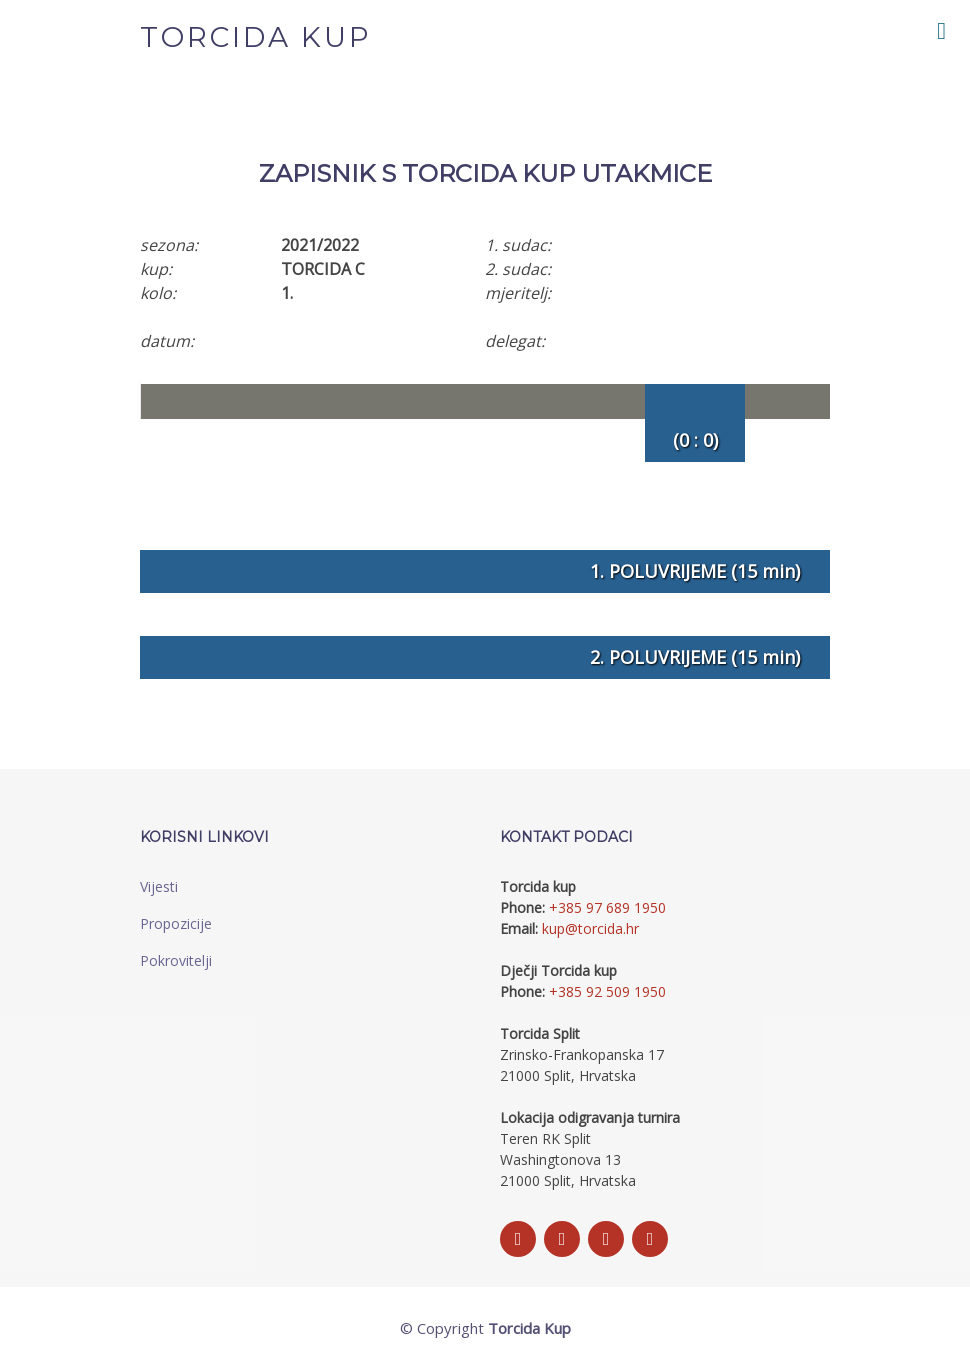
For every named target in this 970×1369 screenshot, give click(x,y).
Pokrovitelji (176, 960)
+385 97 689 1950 (607, 907)
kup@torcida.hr (590, 928)
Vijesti (159, 886)
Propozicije (176, 923)
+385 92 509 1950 (607, 991)
